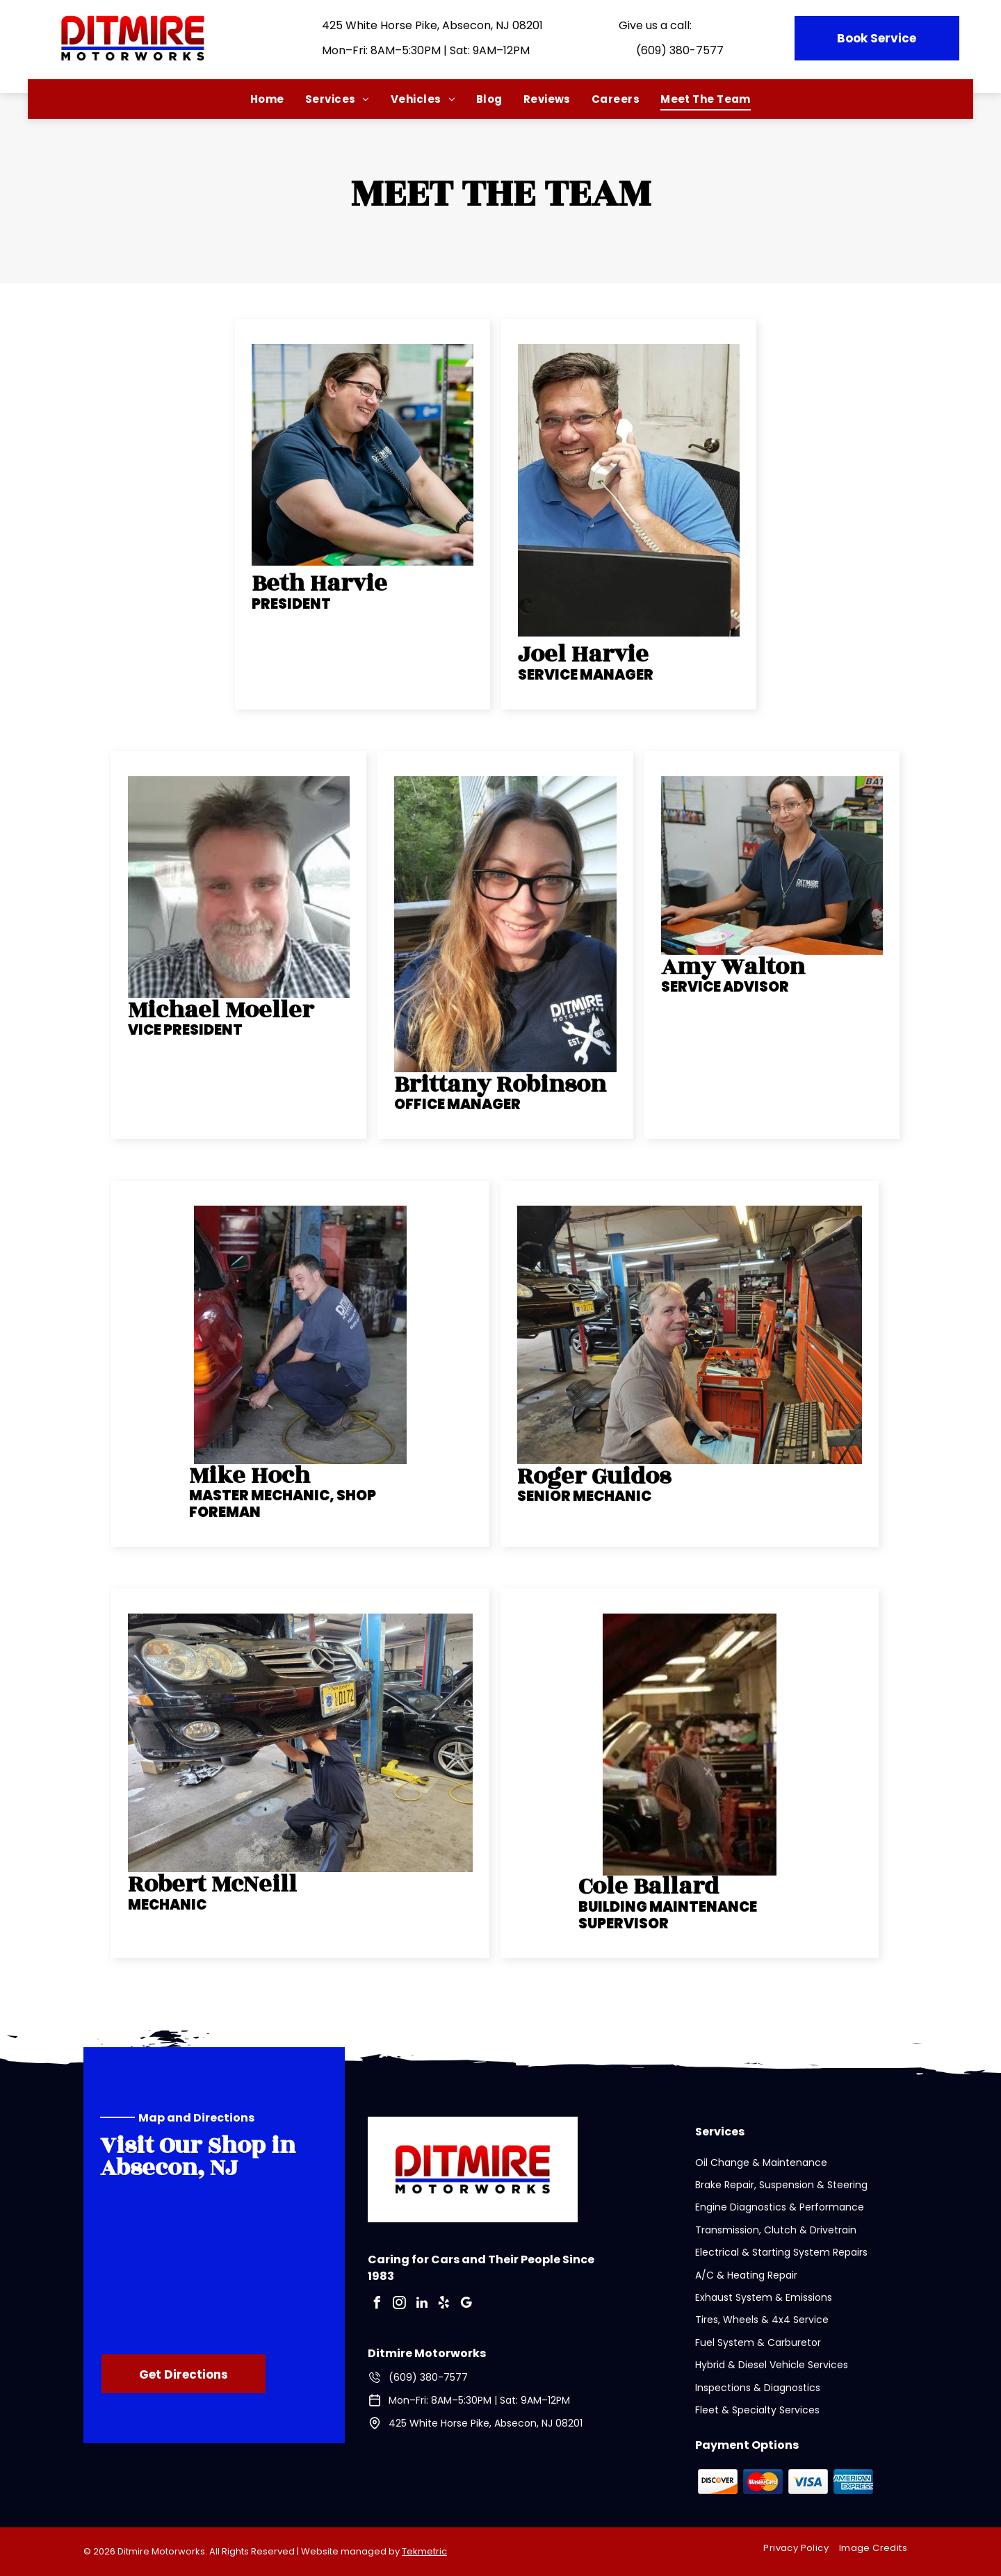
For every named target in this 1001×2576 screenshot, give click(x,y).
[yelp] (444, 2304)
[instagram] (399, 2304)
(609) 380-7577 (680, 50)
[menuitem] (267, 99)
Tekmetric (424, 2551)
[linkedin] (422, 2304)
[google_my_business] (466, 2304)
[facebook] (377, 2304)
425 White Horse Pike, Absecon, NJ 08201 (432, 25)
